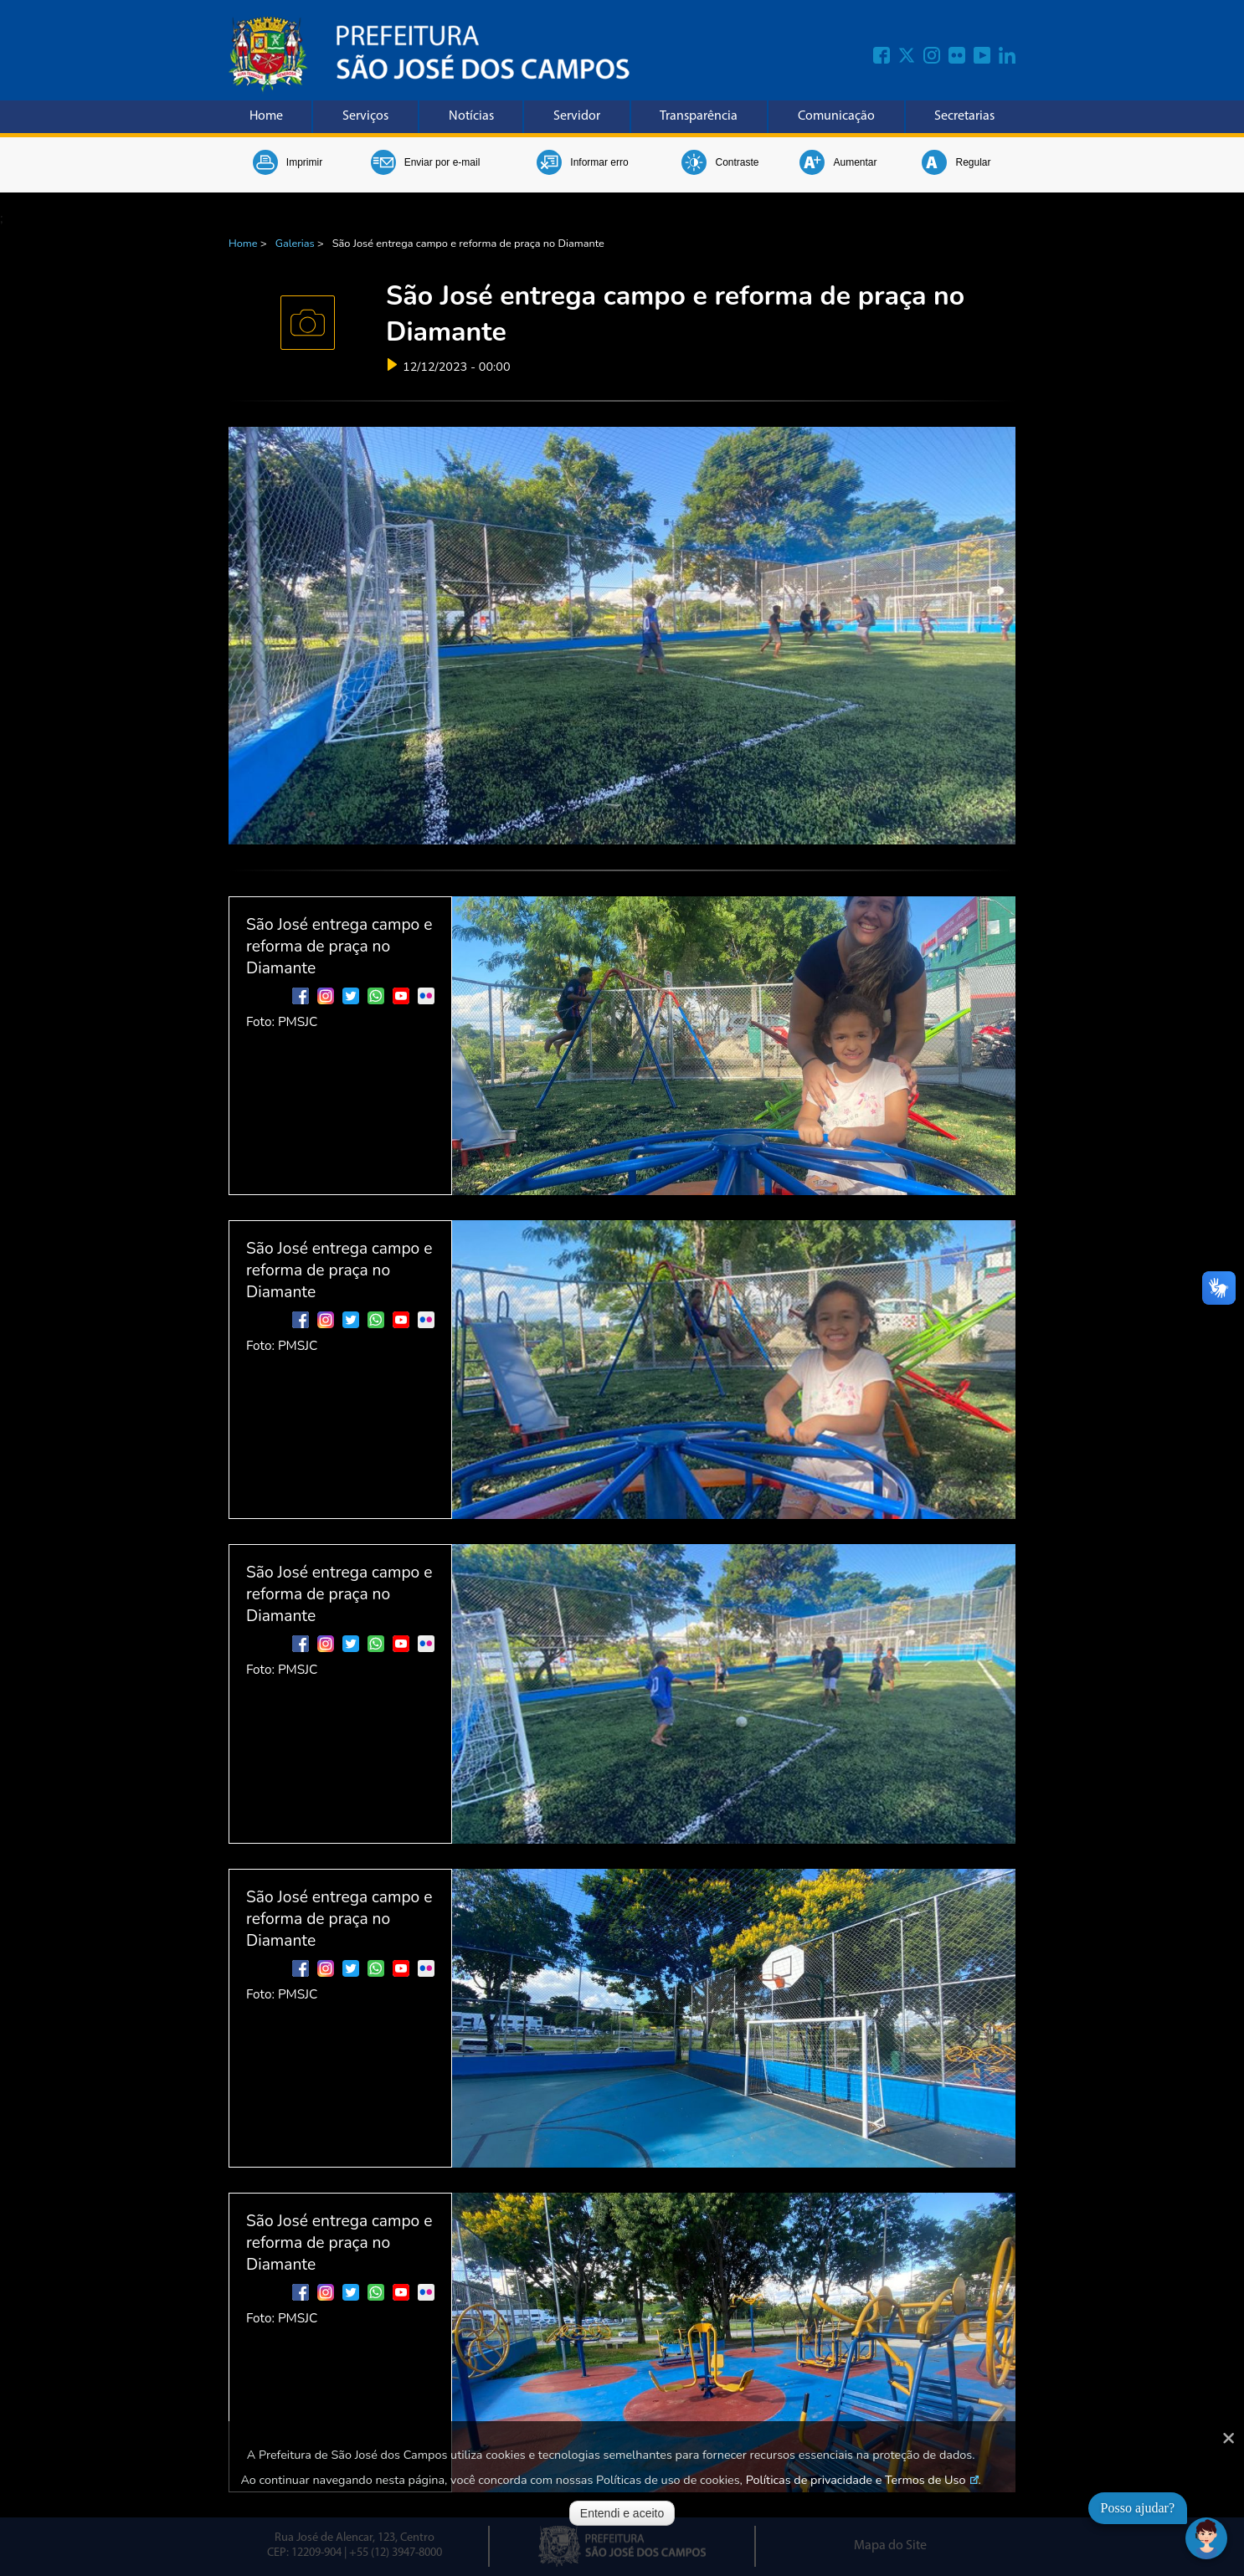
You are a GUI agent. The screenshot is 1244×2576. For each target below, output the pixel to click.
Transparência (699, 116)
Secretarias (964, 116)
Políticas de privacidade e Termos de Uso (856, 2479)
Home (266, 116)
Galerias (295, 243)
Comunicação (836, 116)
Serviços (365, 116)
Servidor (576, 116)
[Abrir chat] (1206, 2538)
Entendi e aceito (622, 2513)
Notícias (471, 116)
